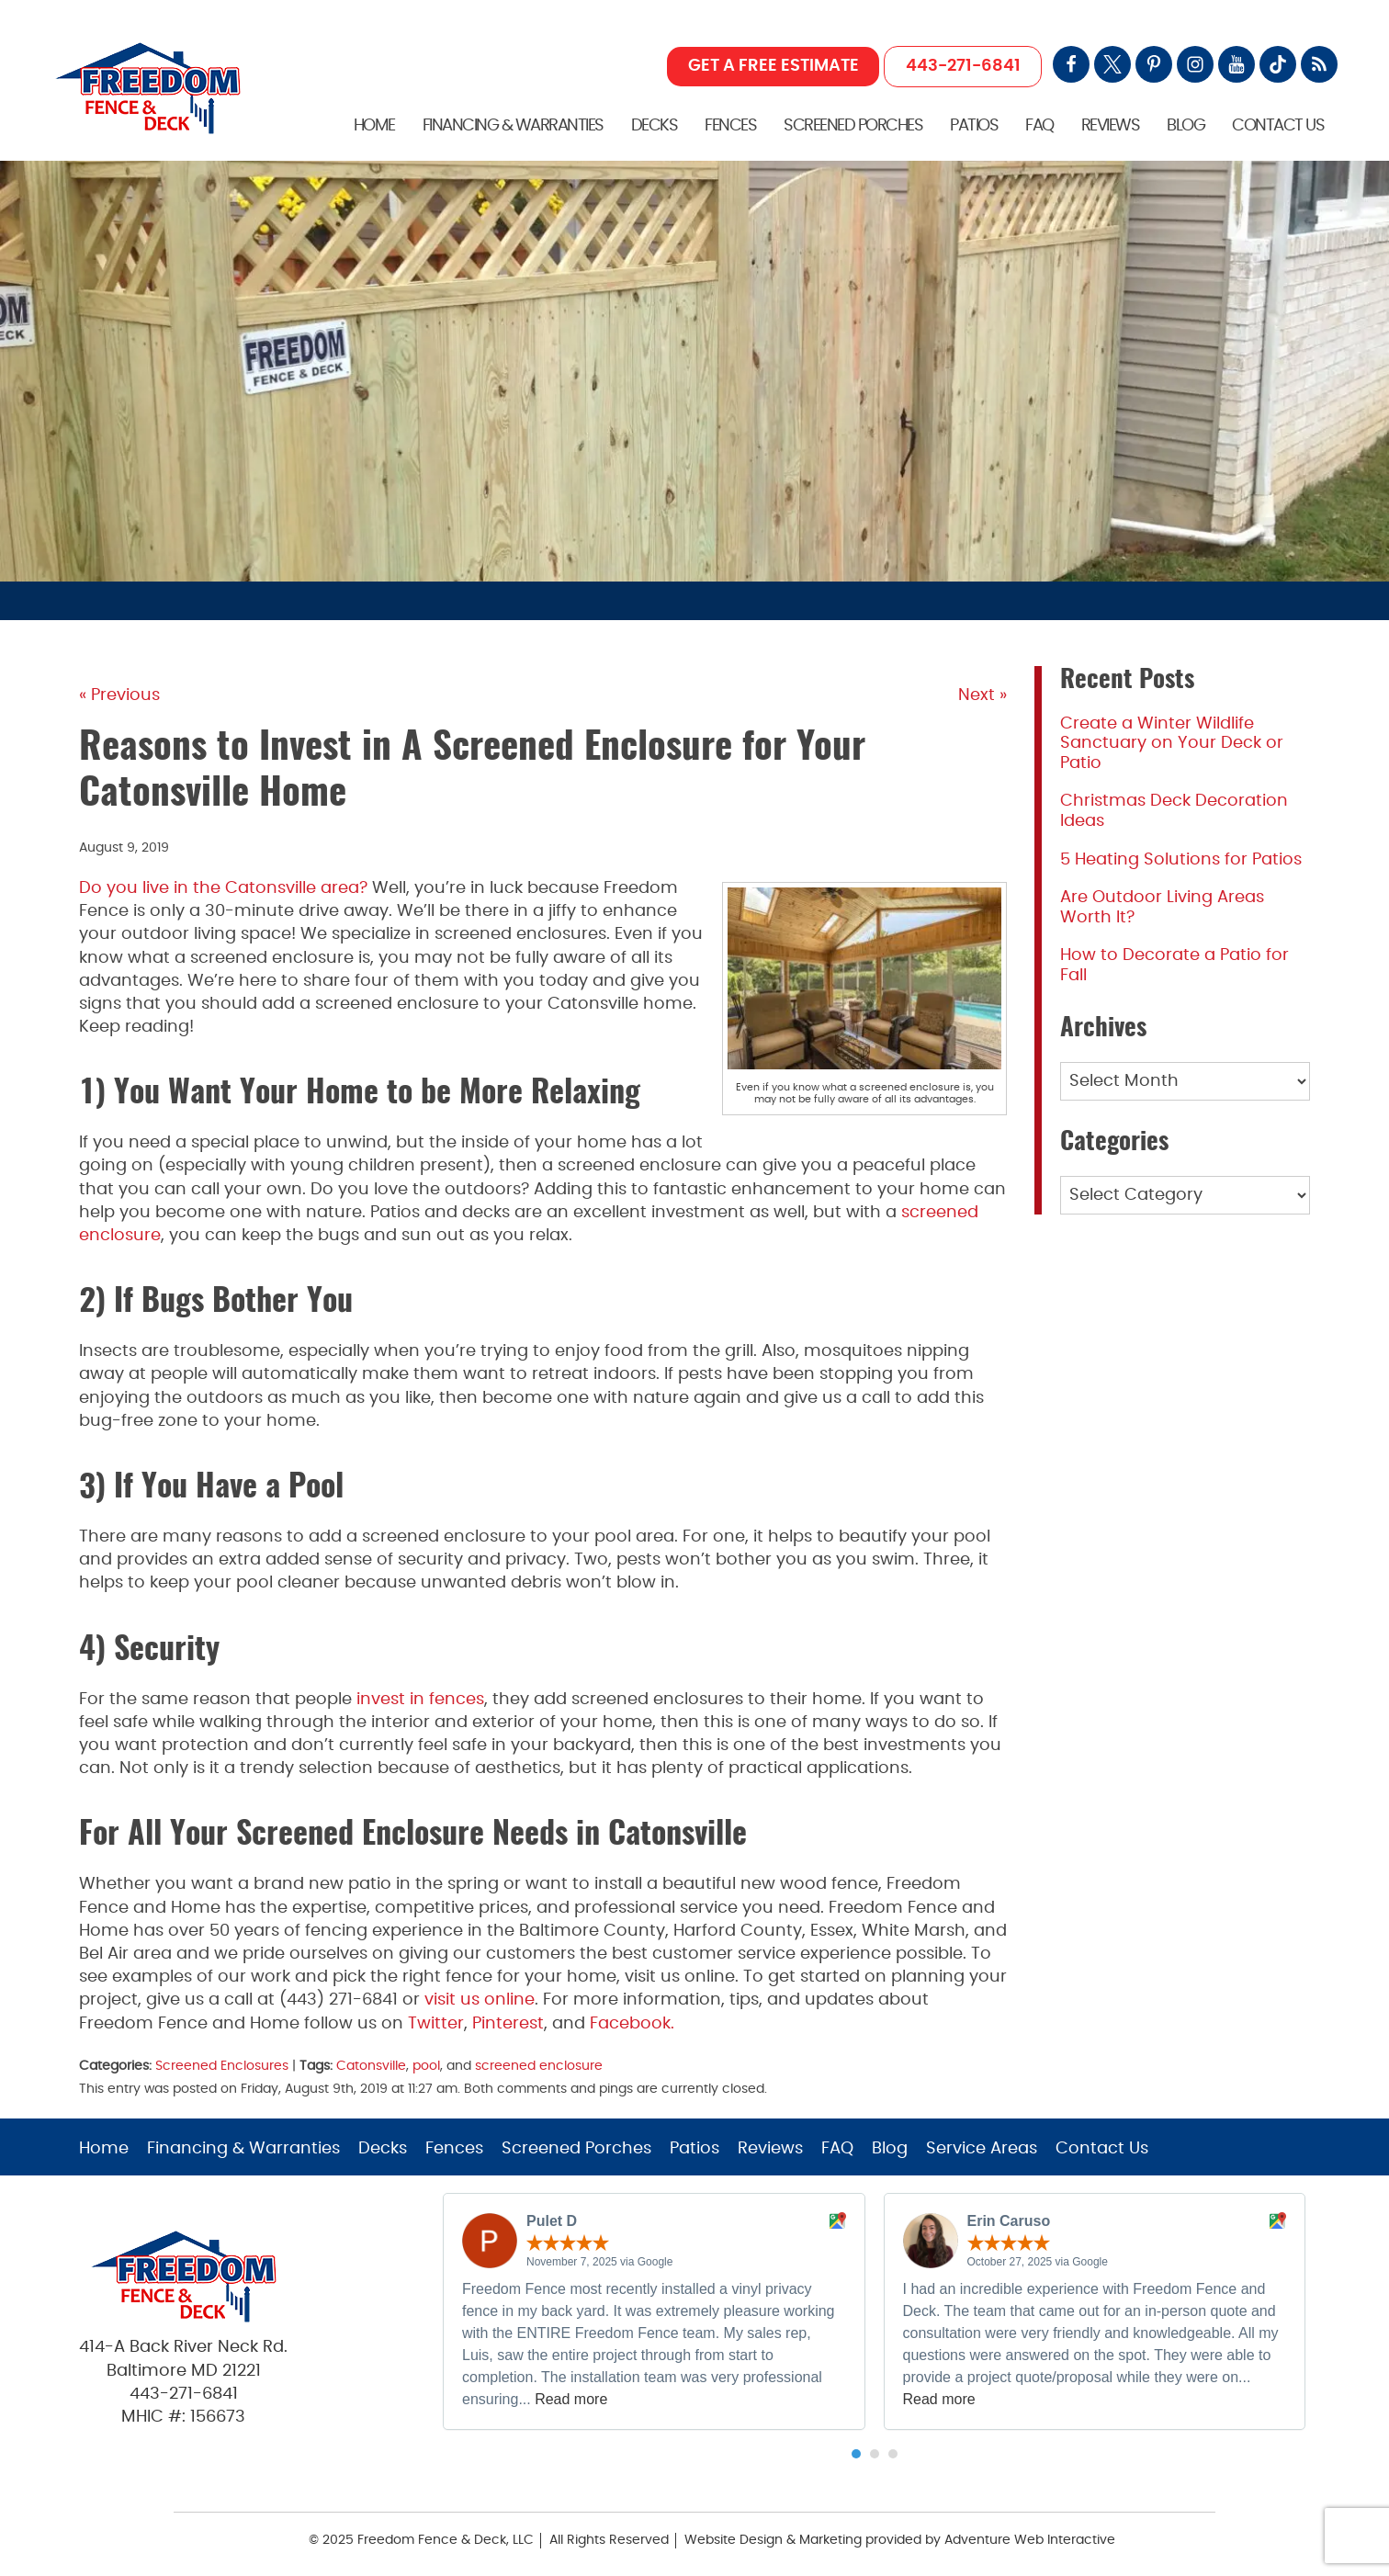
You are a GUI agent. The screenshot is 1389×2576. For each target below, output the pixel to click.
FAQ (1039, 126)
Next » (982, 695)
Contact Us (1278, 126)
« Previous (119, 695)
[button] (856, 2453)
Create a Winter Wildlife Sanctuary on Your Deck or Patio (1171, 744)
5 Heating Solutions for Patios (1181, 860)
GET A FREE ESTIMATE (773, 66)
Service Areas (981, 2149)
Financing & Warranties (513, 126)
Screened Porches (853, 126)
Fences (730, 126)
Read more (571, 2399)
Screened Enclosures (221, 2066)
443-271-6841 (963, 66)
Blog (1185, 126)
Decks (654, 126)
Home (374, 126)
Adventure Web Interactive (1029, 2540)
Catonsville (371, 2066)
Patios (974, 126)
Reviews (1110, 126)
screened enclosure (539, 2066)
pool (426, 2066)
